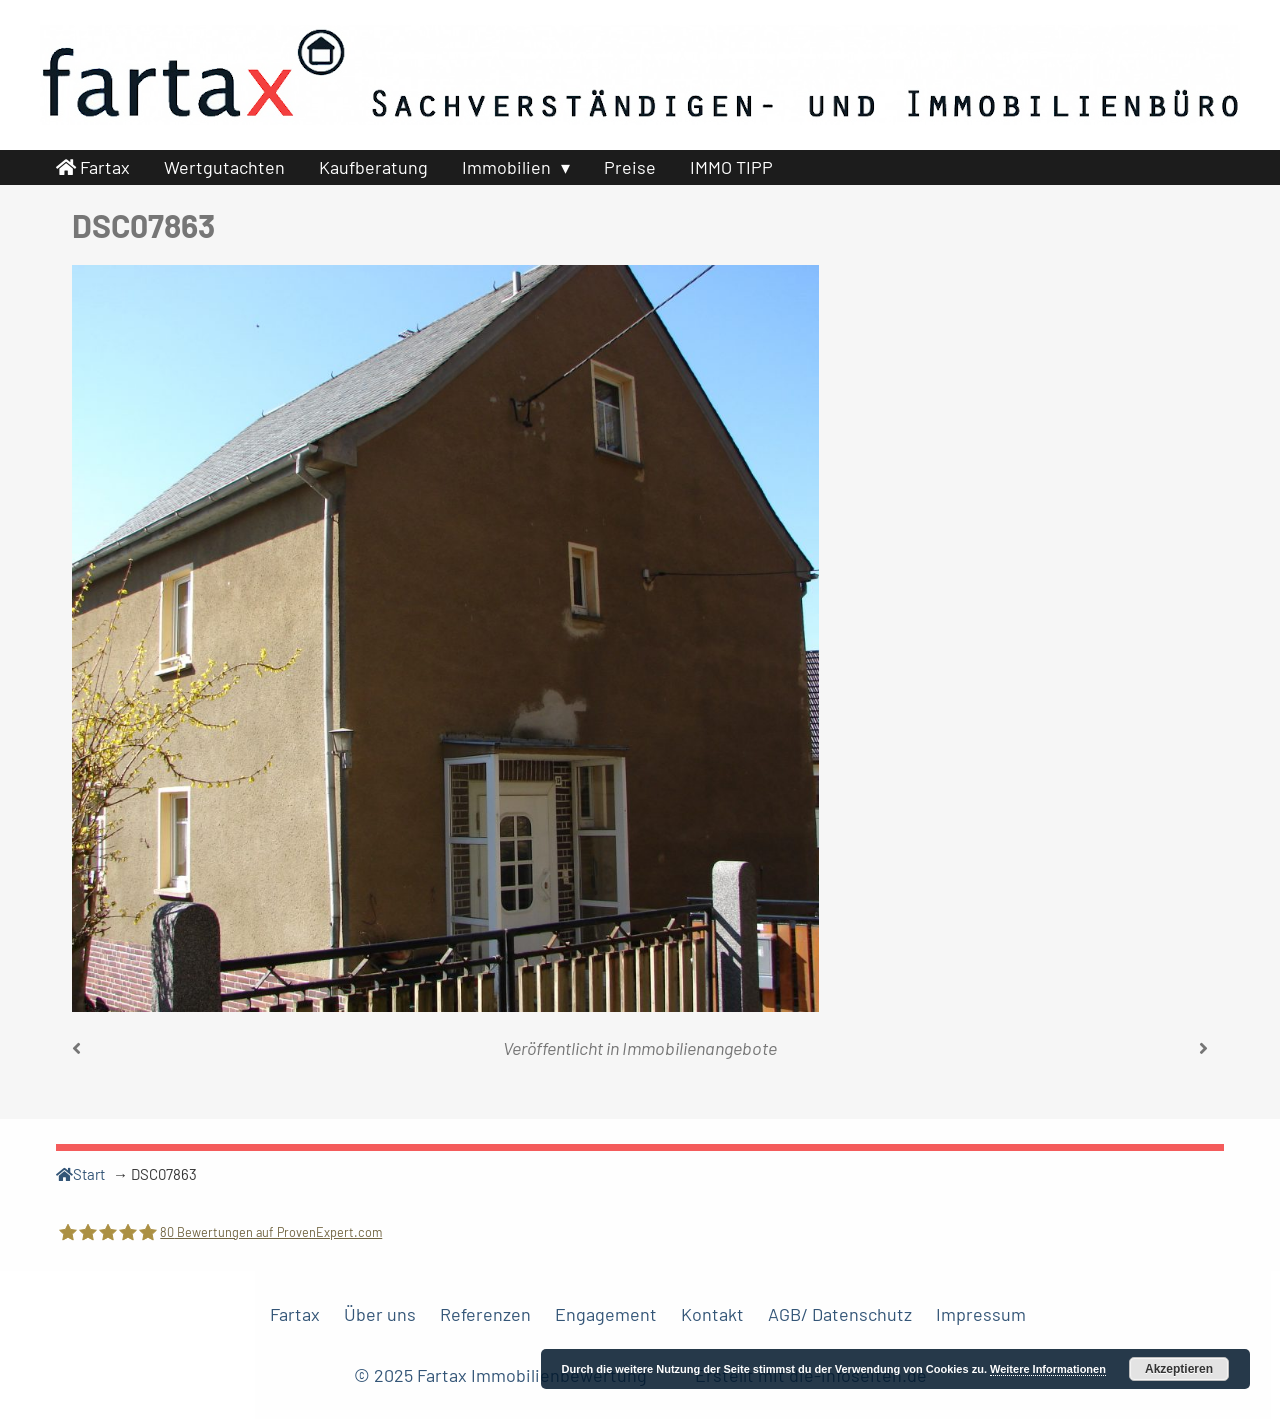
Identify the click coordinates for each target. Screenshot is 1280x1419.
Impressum (981, 1314)
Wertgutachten (224, 167)
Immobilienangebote (699, 1048)
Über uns (380, 1314)
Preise (630, 167)
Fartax (93, 167)
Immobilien (506, 167)
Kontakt (712, 1314)
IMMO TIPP (731, 167)
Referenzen (485, 1314)
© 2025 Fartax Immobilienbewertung (502, 1375)
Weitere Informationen (1048, 1369)
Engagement (606, 1314)
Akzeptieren (1179, 1369)
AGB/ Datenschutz (840, 1314)
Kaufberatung (373, 167)
